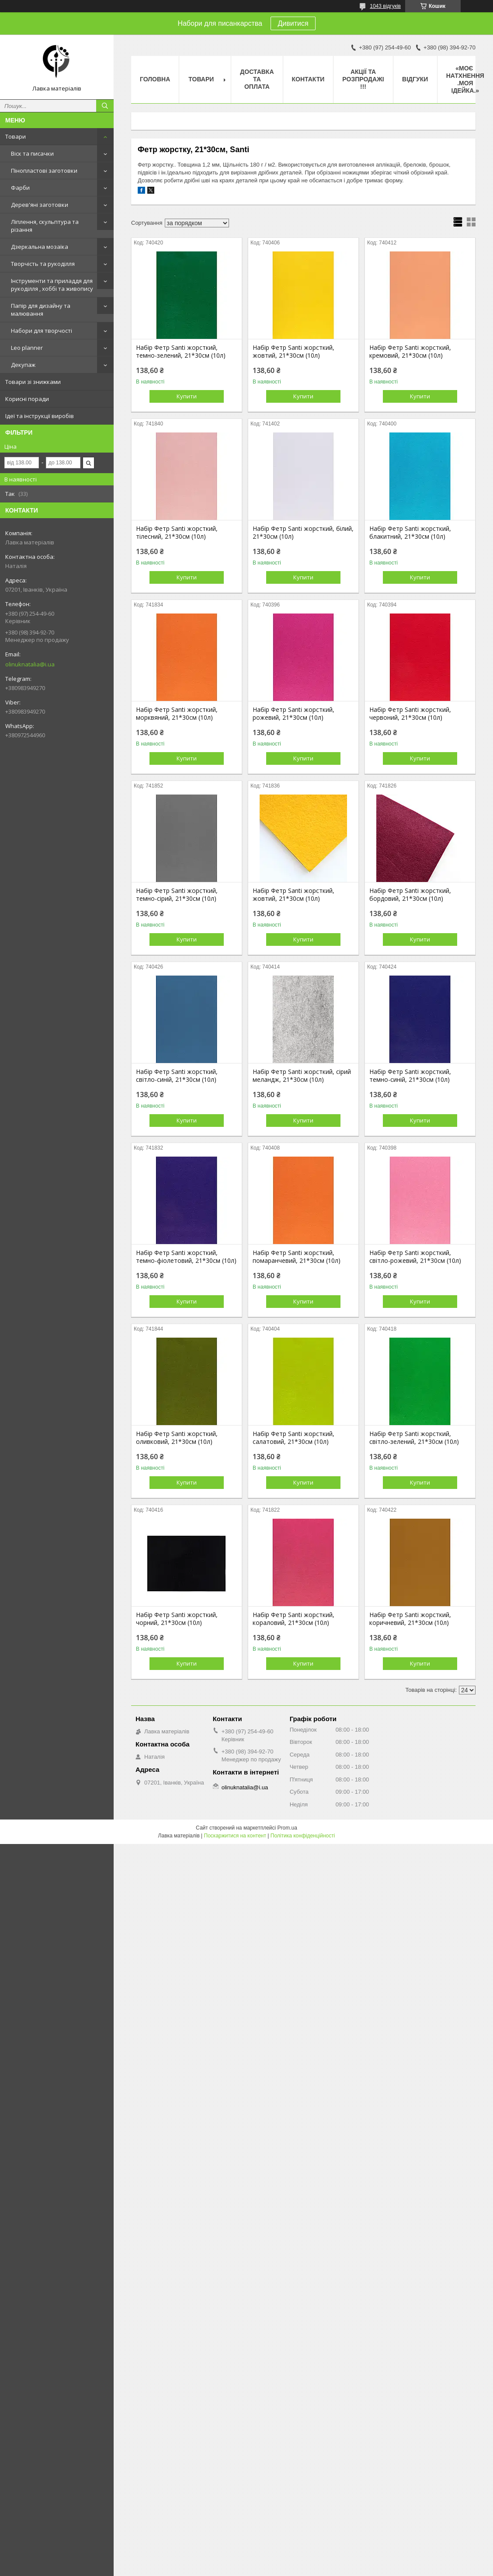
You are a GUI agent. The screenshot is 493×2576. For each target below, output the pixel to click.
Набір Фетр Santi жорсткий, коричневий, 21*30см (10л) (410, 1619)
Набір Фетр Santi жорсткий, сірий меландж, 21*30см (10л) (302, 1076)
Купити (187, 396)
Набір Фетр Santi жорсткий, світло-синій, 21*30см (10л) (177, 1076)
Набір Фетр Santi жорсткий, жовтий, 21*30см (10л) (293, 351)
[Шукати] (105, 105)
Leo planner (27, 348)
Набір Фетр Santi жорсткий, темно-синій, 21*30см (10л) (410, 1076)
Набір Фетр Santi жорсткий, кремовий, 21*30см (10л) (410, 351)
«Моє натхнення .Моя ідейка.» (465, 79)
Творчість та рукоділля (43, 264)
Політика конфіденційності (303, 1836)
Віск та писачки (32, 153)
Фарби (20, 188)
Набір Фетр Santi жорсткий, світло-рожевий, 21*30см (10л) (415, 1257)
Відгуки (415, 79)
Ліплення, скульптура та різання (45, 226)
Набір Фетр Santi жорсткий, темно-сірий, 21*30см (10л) (177, 895)
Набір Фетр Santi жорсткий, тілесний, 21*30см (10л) (177, 532)
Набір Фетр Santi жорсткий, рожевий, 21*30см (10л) (293, 714)
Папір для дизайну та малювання (40, 309)
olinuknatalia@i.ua (30, 664)
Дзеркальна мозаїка (39, 247)
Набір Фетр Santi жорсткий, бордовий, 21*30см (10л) (410, 895)
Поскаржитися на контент (235, 1836)
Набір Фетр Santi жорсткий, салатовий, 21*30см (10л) (293, 1438)
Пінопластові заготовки (44, 170)
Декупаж (23, 365)
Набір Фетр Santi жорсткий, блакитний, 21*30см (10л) (410, 532)
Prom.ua (287, 1828)
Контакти (308, 79)
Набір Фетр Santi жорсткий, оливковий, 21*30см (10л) (177, 1438)
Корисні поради (27, 399)
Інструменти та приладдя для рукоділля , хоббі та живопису (52, 285)
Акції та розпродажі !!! (363, 79)
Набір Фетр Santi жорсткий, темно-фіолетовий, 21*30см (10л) (186, 1257)
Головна (155, 79)
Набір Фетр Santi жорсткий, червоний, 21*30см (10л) (410, 714)
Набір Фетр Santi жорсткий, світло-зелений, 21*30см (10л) (414, 1438)
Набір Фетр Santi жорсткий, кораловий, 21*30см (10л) (293, 1619)
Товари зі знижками (33, 382)
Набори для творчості (41, 331)
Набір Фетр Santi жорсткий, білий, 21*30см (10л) (303, 532)
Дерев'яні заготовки (39, 205)
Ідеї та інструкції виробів (39, 416)
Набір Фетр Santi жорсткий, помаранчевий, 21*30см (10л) (296, 1257)
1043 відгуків (385, 6)
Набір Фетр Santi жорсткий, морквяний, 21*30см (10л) (177, 714)
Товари (15, 136)
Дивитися (293, 23)
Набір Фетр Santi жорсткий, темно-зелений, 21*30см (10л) (181, 351)
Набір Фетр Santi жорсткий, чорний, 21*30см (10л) (177, 1619)
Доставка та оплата (257, 79)
